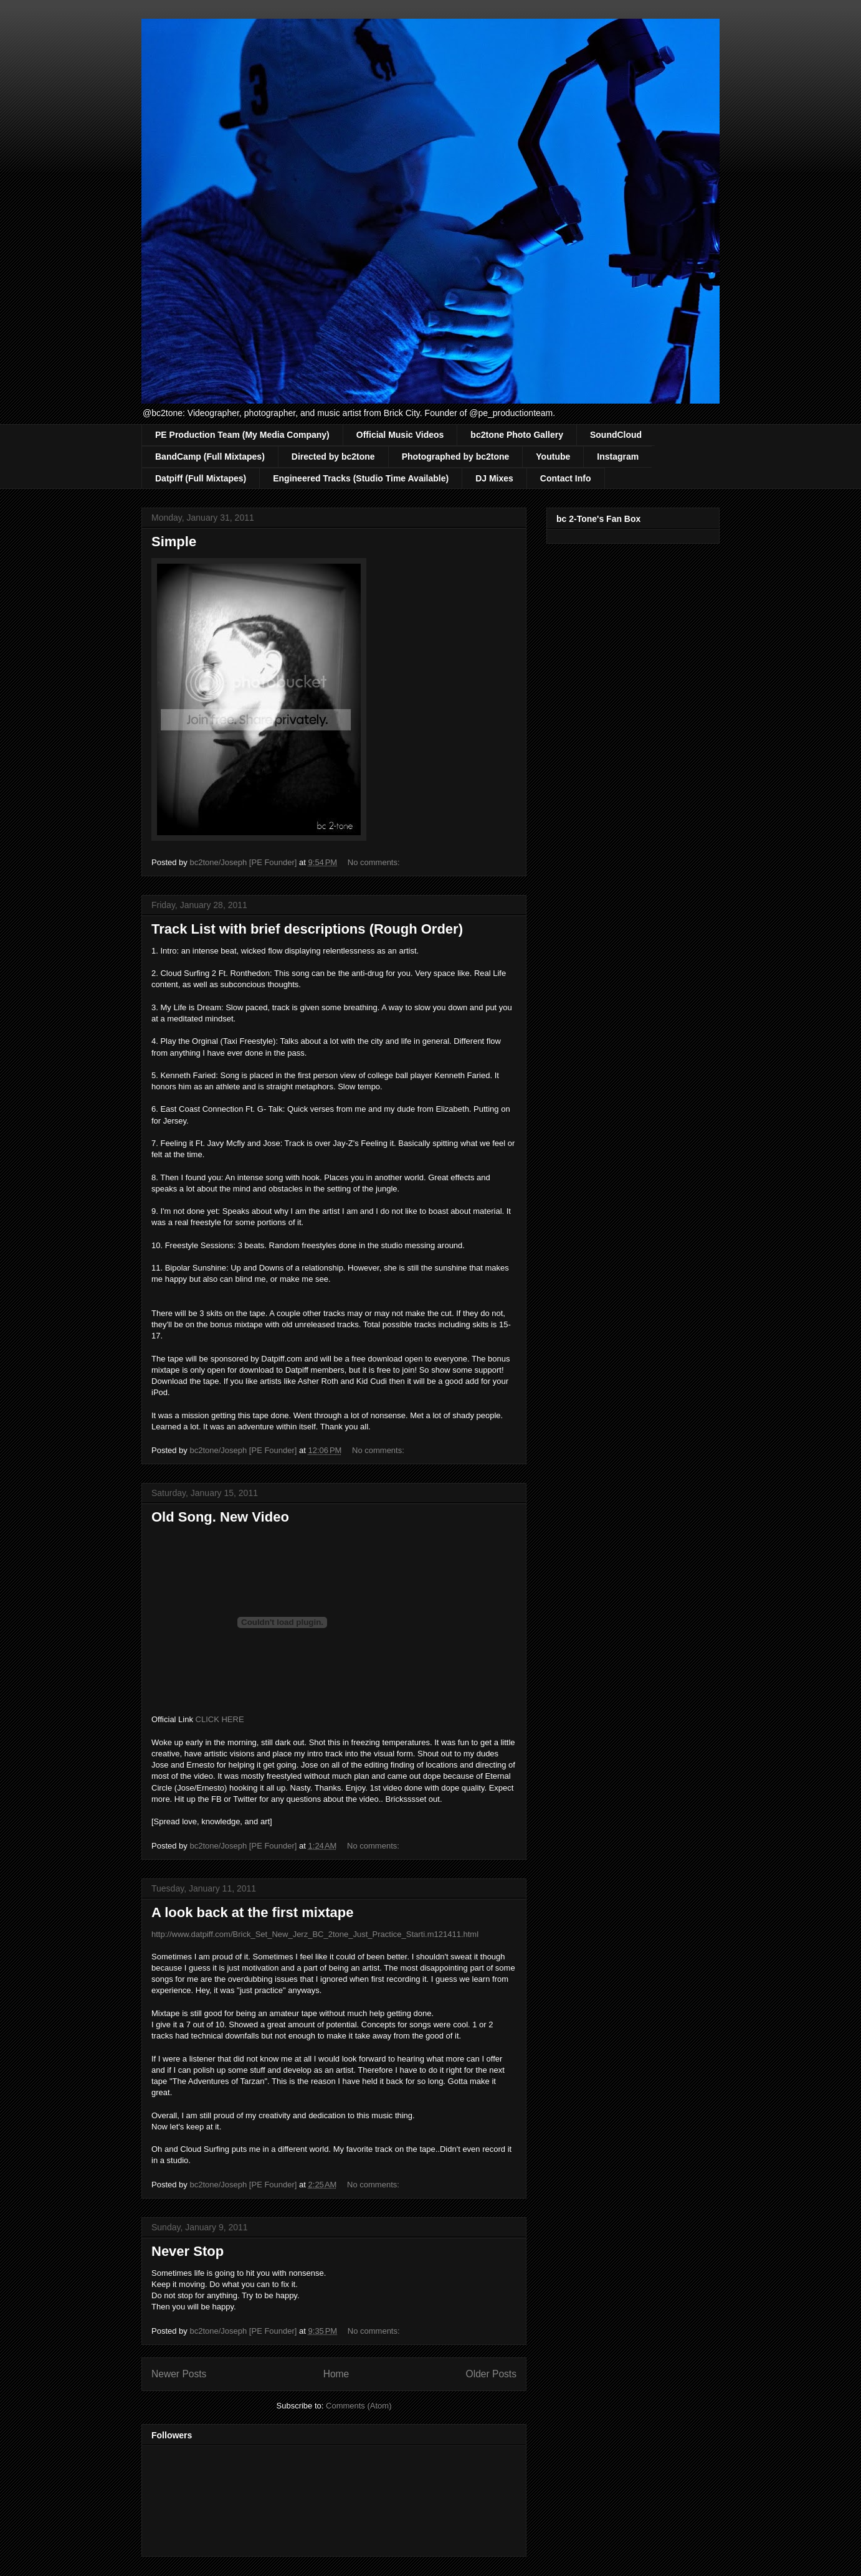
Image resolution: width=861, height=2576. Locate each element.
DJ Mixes (494, 478)
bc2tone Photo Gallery (516, 435)
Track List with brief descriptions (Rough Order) (307, 929)
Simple (173, 541)
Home (336, 2374)
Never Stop (187, 2251)
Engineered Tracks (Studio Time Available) (361, 478)
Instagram (618, 457)
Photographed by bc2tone (456, 457)
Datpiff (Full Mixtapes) (200, 478)
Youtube (553, 457)
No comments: (375, 862)
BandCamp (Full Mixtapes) (210, 457)
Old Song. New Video (220, 1517)
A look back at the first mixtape (252, 1912)
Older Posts (491, 2374)
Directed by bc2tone (333, 457)
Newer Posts (178, 2374)
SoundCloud (616, 435)
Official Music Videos (400, 435)
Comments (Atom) (358, 2405)
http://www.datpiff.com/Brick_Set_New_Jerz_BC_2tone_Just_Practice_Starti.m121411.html (314, 1934)
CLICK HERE (220, 1719)
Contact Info (565, 478)
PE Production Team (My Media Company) (242, 435)
